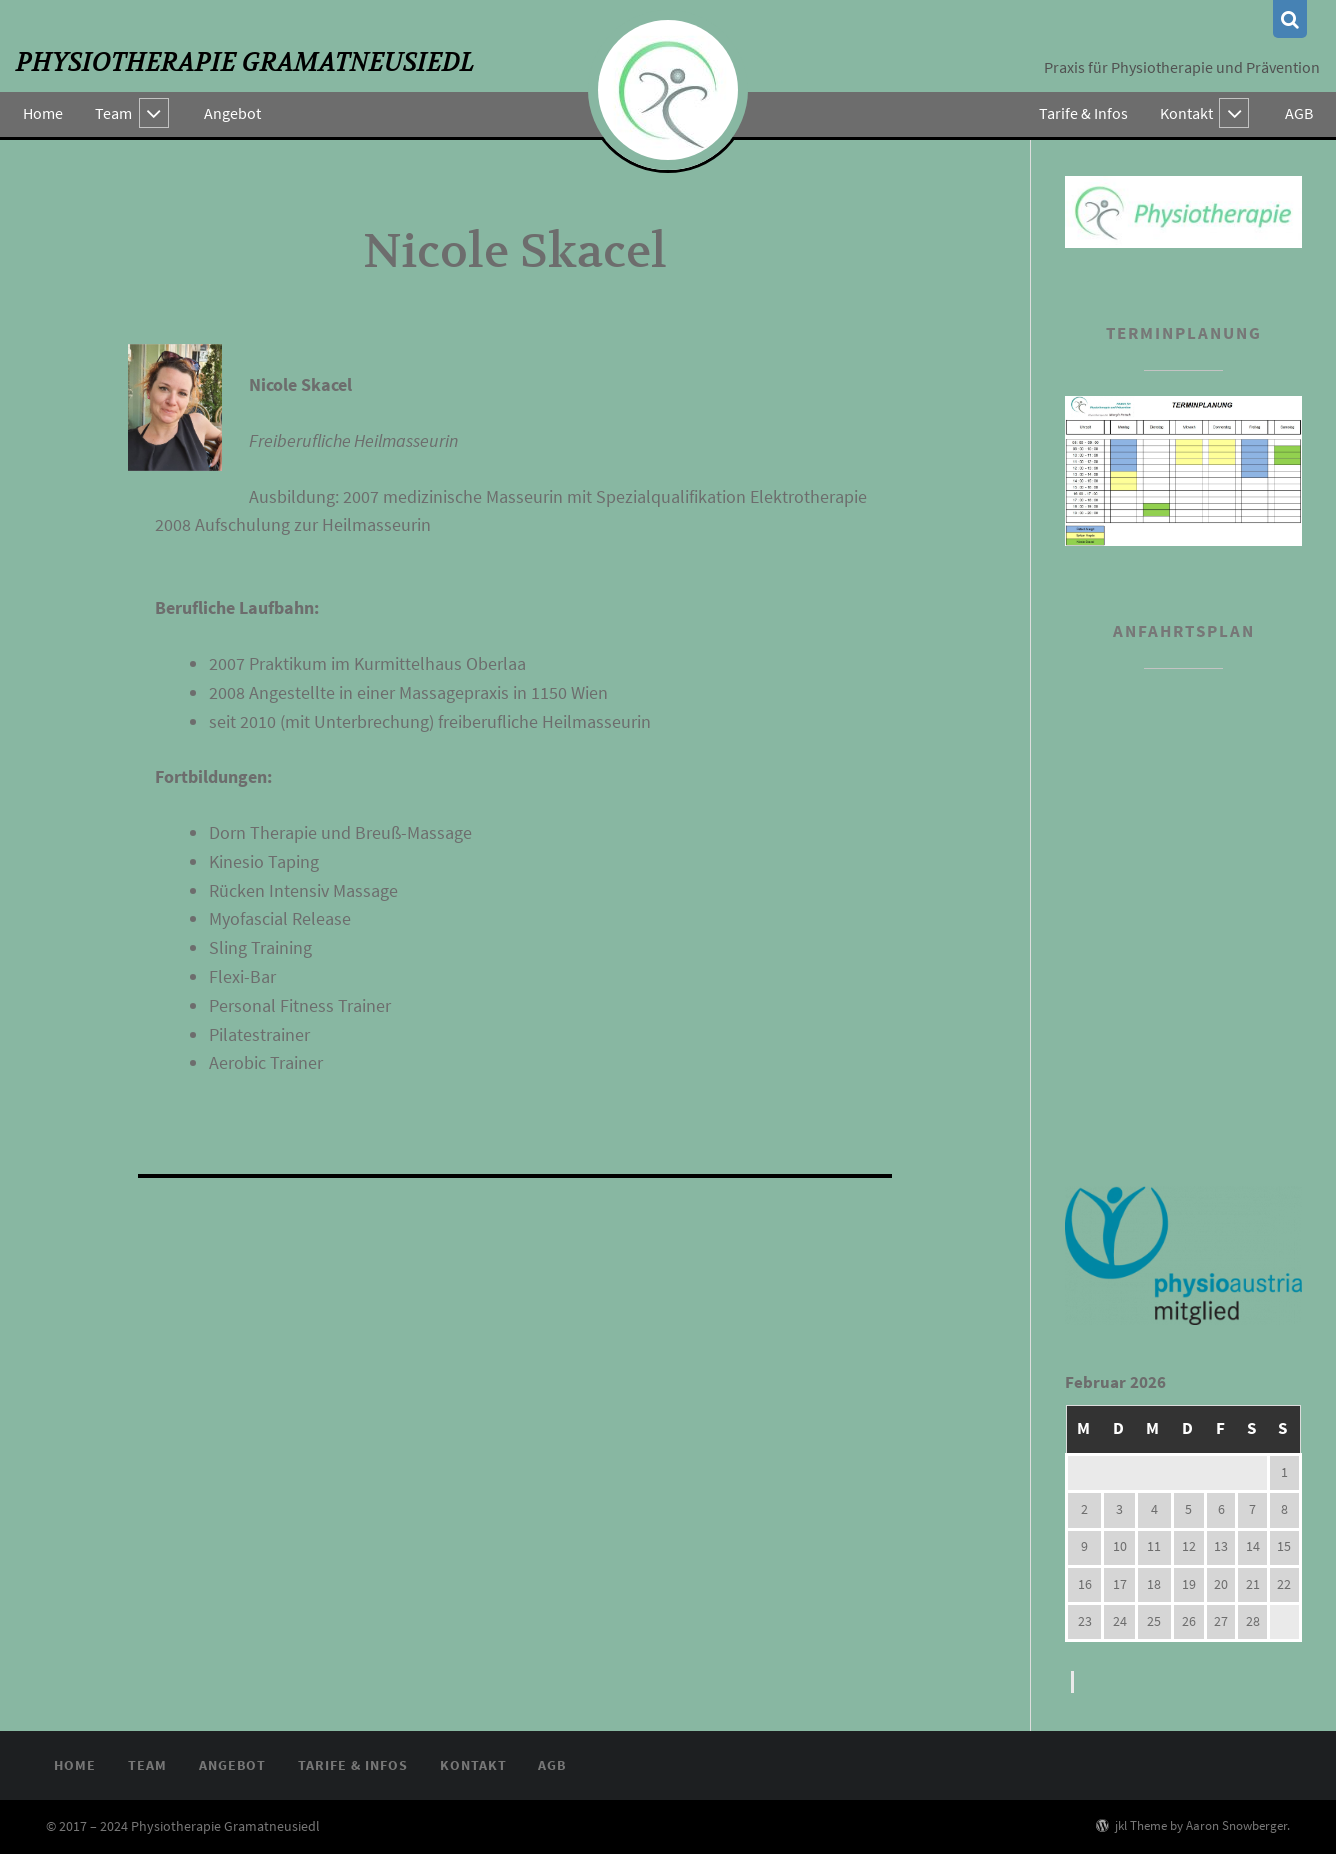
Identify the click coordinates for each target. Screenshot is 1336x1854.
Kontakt (1186, 113)
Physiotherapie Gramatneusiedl (245, 62)
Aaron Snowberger (1236, 1825)
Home (43, 113)
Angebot (233, 113)
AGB (1299, 113)
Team (113, 113)
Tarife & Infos (1083, 113)
